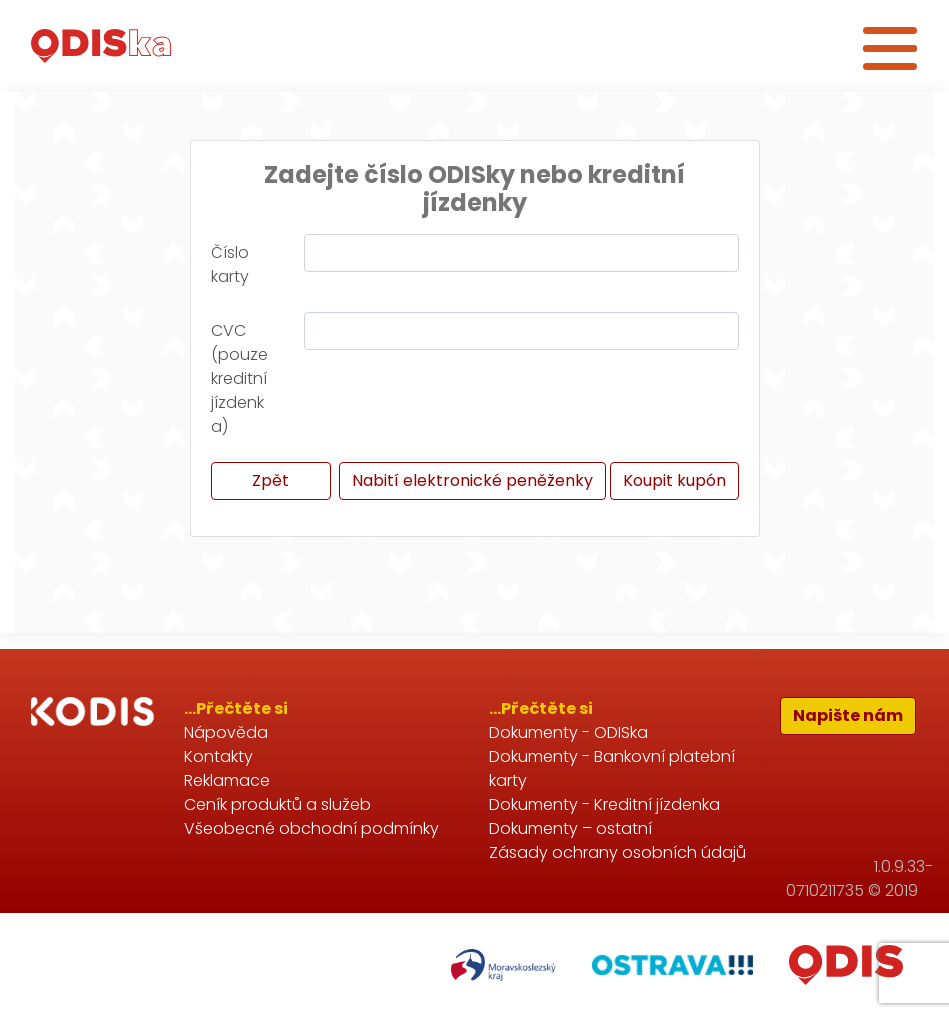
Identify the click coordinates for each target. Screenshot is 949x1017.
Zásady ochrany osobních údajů (617, 852)
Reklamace (227, 780)
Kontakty (218, 756)
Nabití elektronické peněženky (472, 480)
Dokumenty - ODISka (568, 732)
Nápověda (226, 732)
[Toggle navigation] (890, 46)
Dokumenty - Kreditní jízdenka (604, 804)
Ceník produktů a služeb (277, 804)
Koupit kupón (674, 480)
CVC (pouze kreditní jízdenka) (239, 378)
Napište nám (848, 715)
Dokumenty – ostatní (570, 828)
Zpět (270, 480)
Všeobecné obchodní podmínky (311, 828)
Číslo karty (230, 264)
